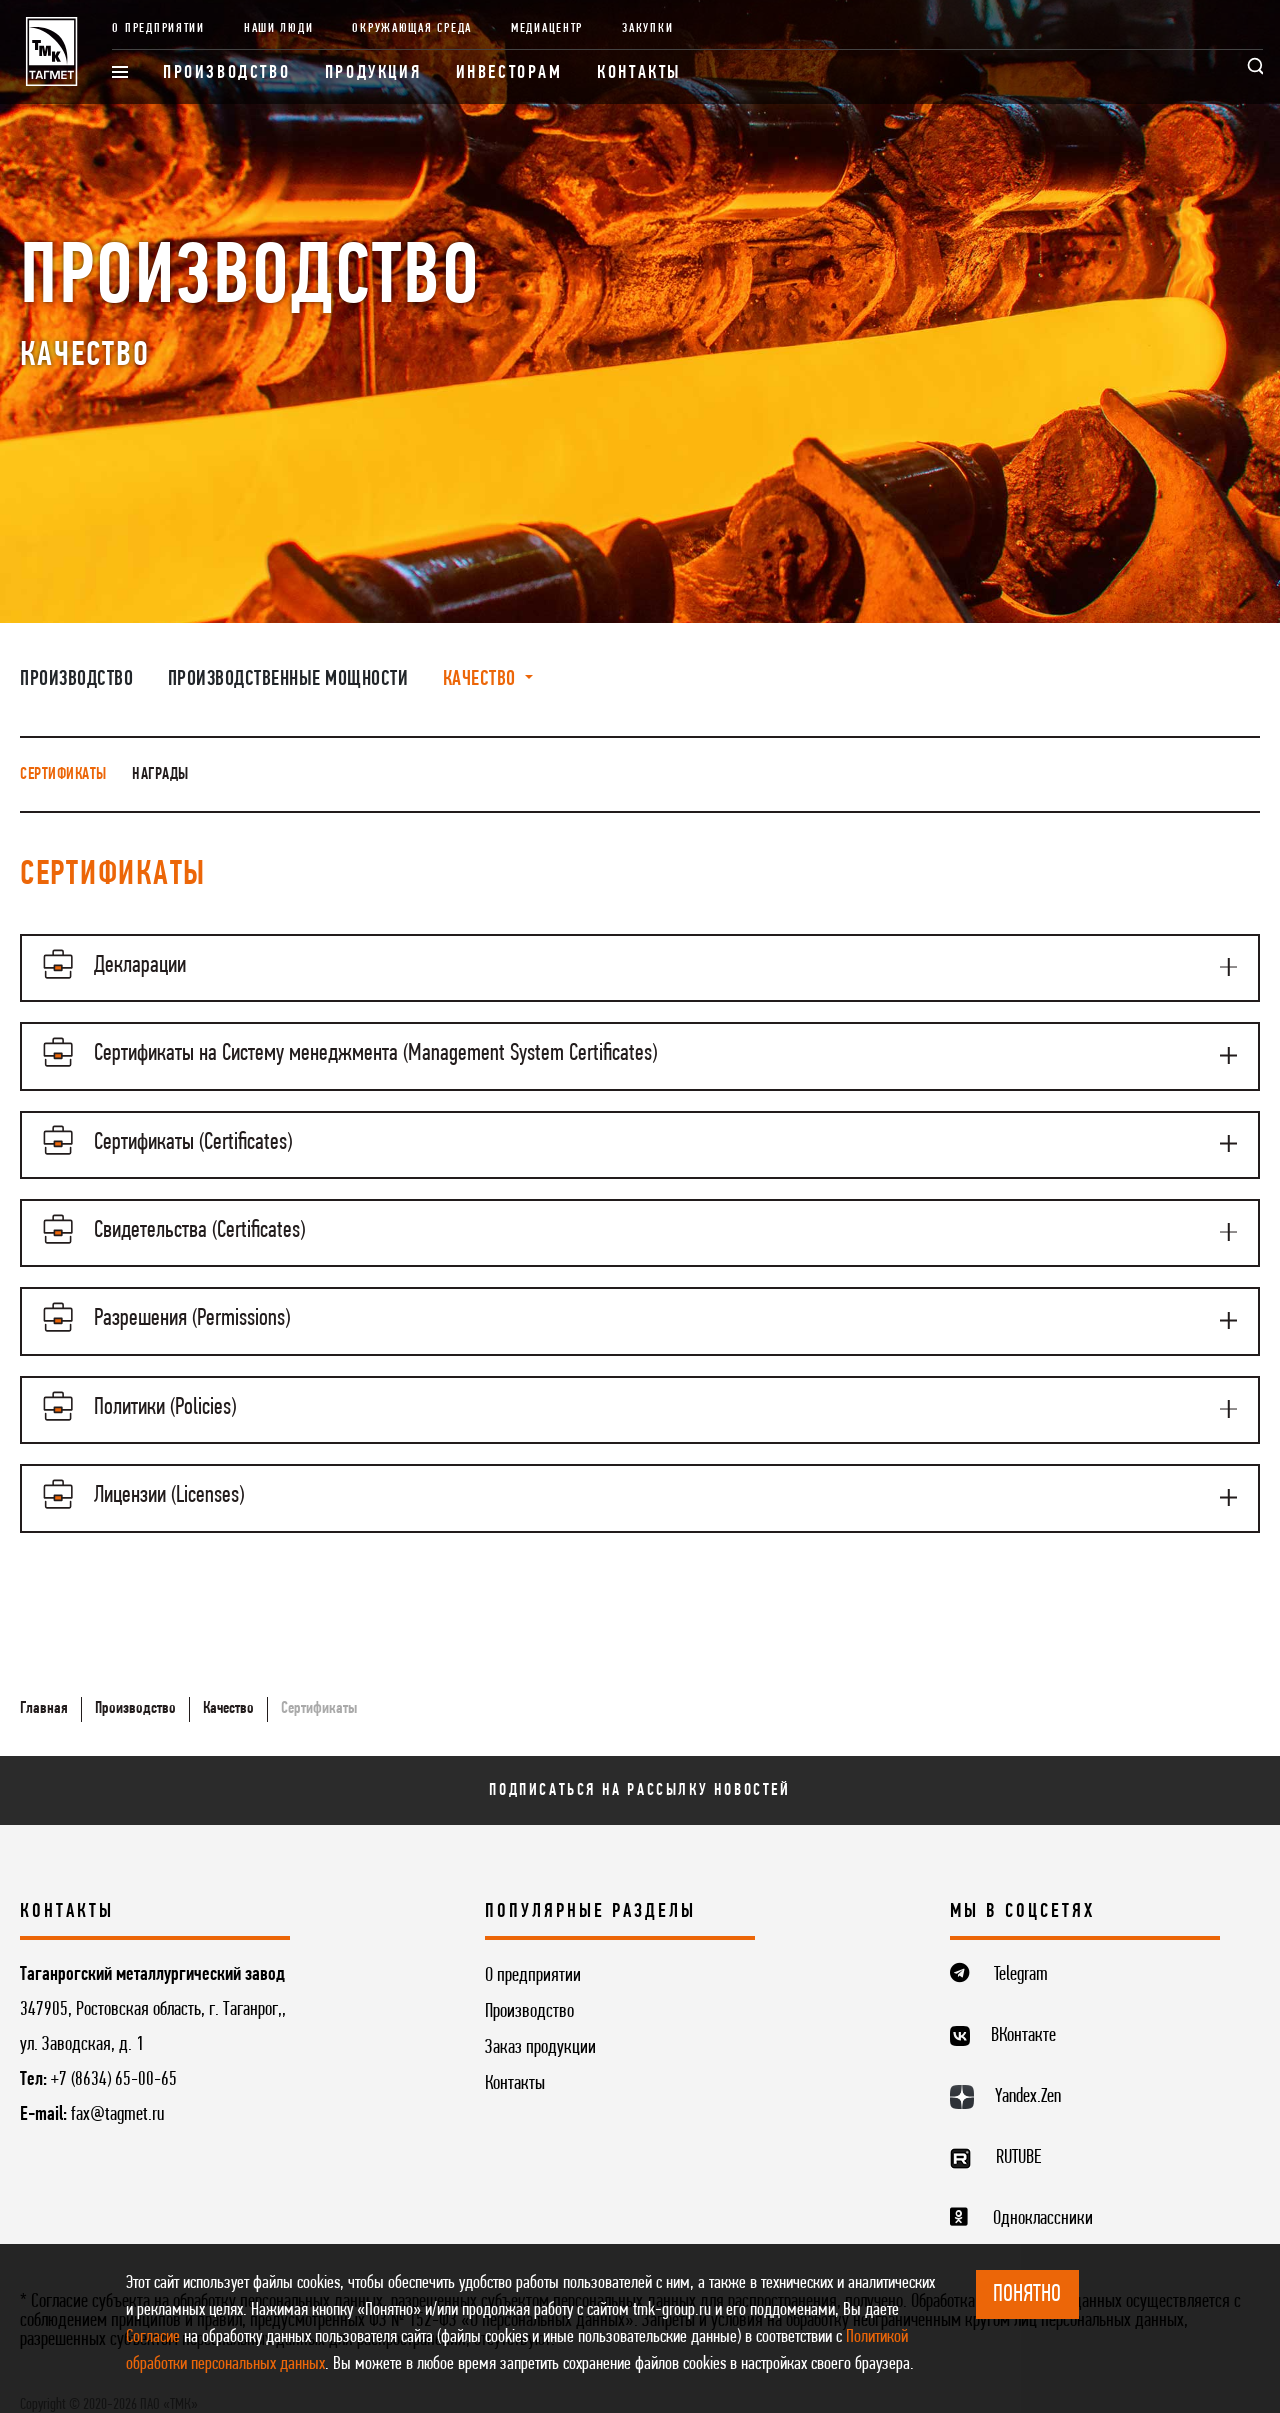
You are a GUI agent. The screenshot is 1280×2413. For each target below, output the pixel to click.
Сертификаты (63, 774)
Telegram (1021, 1949)
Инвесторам (509, 73)
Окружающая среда (412, 28)
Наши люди (279, 28)
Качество (228, 1681)
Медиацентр (547, 28)
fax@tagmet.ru (117, 2089)
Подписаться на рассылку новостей (639, 1763)
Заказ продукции (540, 2022)
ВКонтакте (1023, 2010)
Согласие (153, 2337)
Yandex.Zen (1028, 2071)
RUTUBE (1018, 2131)
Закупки (647, 28)
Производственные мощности (288, 679)
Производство (226, 73)
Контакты (639, 73)
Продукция (373, 73)
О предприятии (158, 28)
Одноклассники (1043, 2192)
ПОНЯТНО (1027, 2295)
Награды (160, 774)
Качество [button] (482, 679)
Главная (44, 1681)
